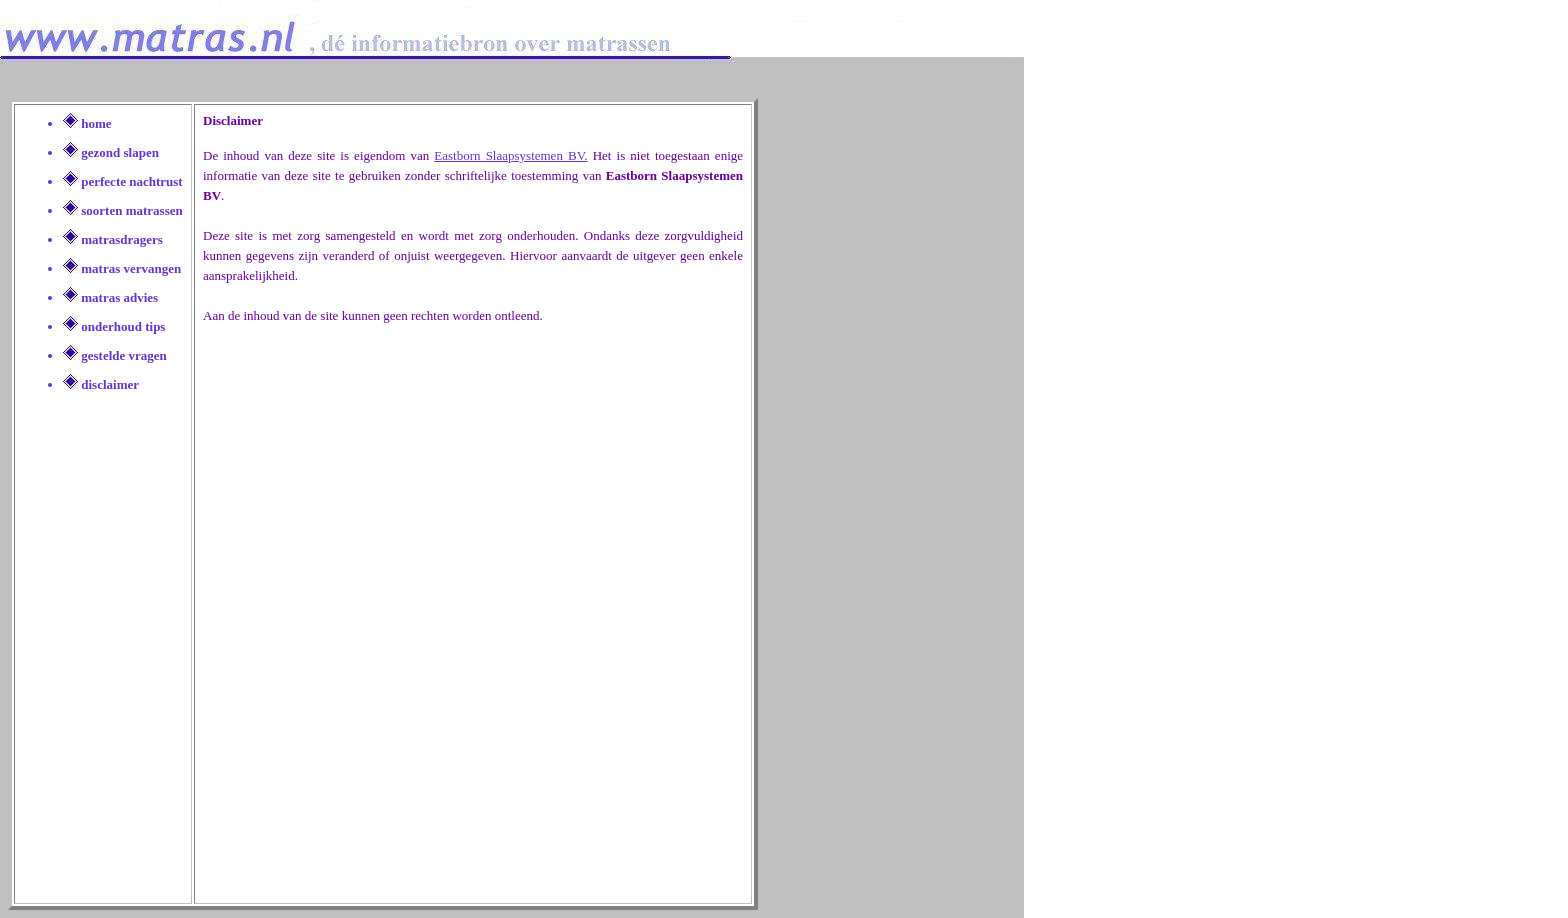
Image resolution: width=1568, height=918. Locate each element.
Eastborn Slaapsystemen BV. (510, 155)
